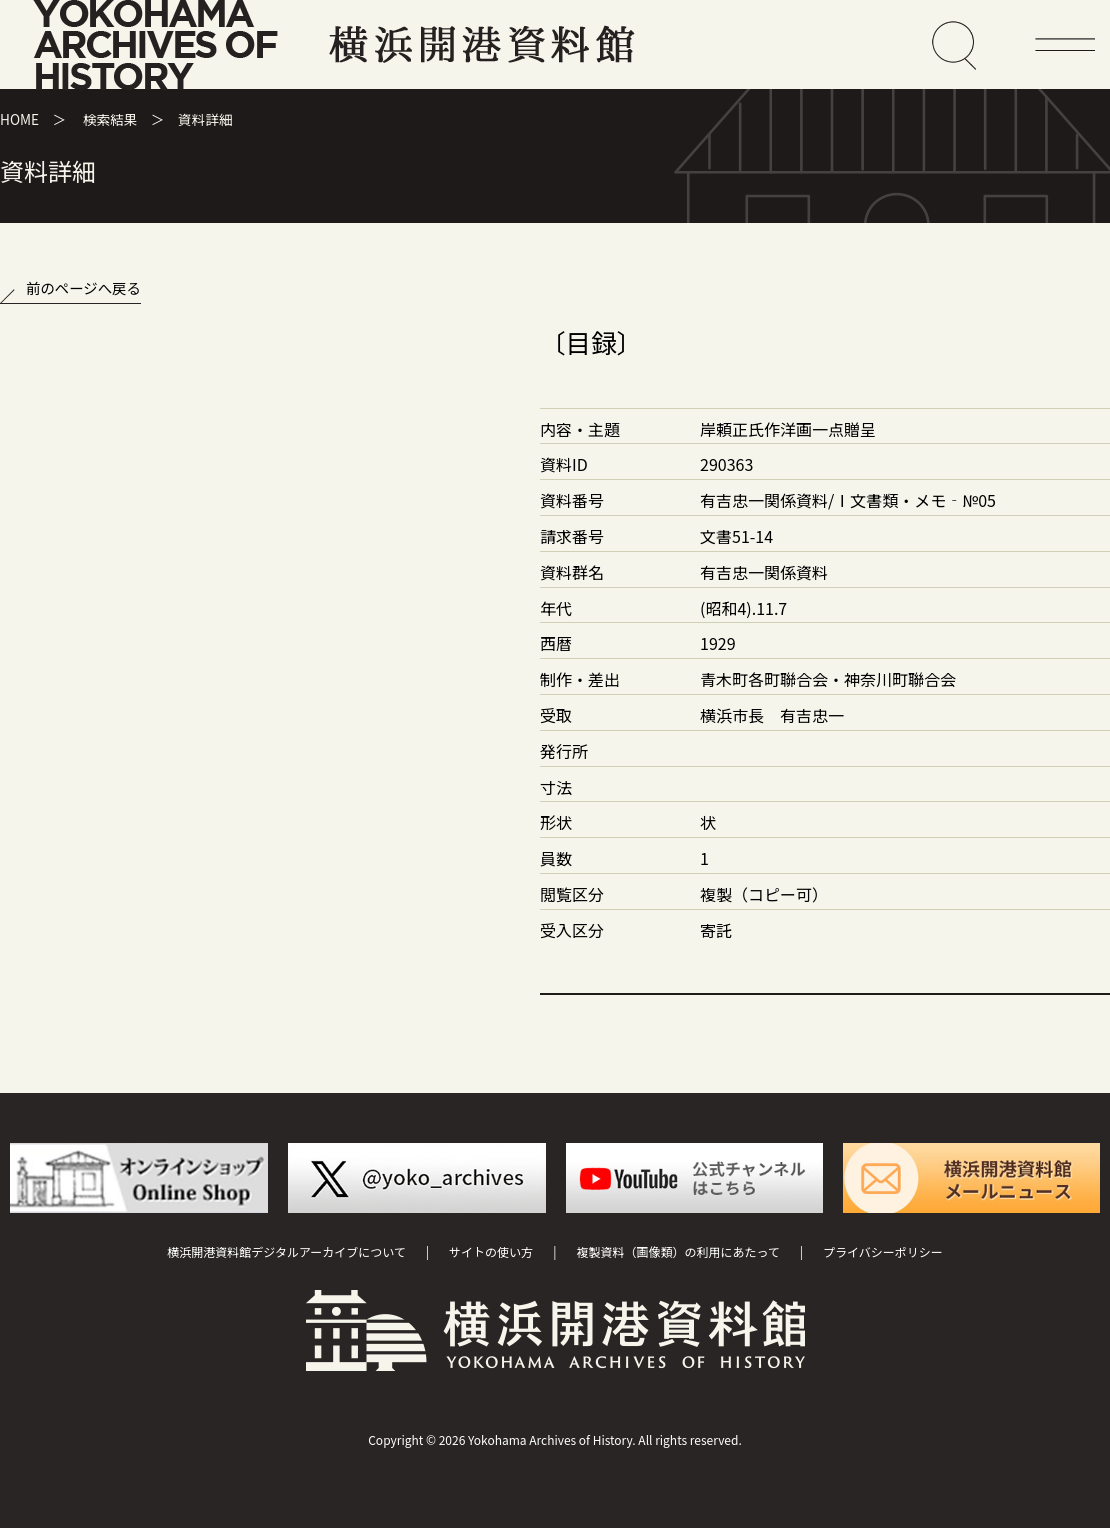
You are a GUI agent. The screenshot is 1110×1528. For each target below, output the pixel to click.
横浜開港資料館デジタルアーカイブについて (286, 1251)
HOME (19, 119)
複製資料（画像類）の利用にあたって (677, 1251)
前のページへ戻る (83, 287)
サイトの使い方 (491, 1251)
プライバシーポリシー (883, 1251)
